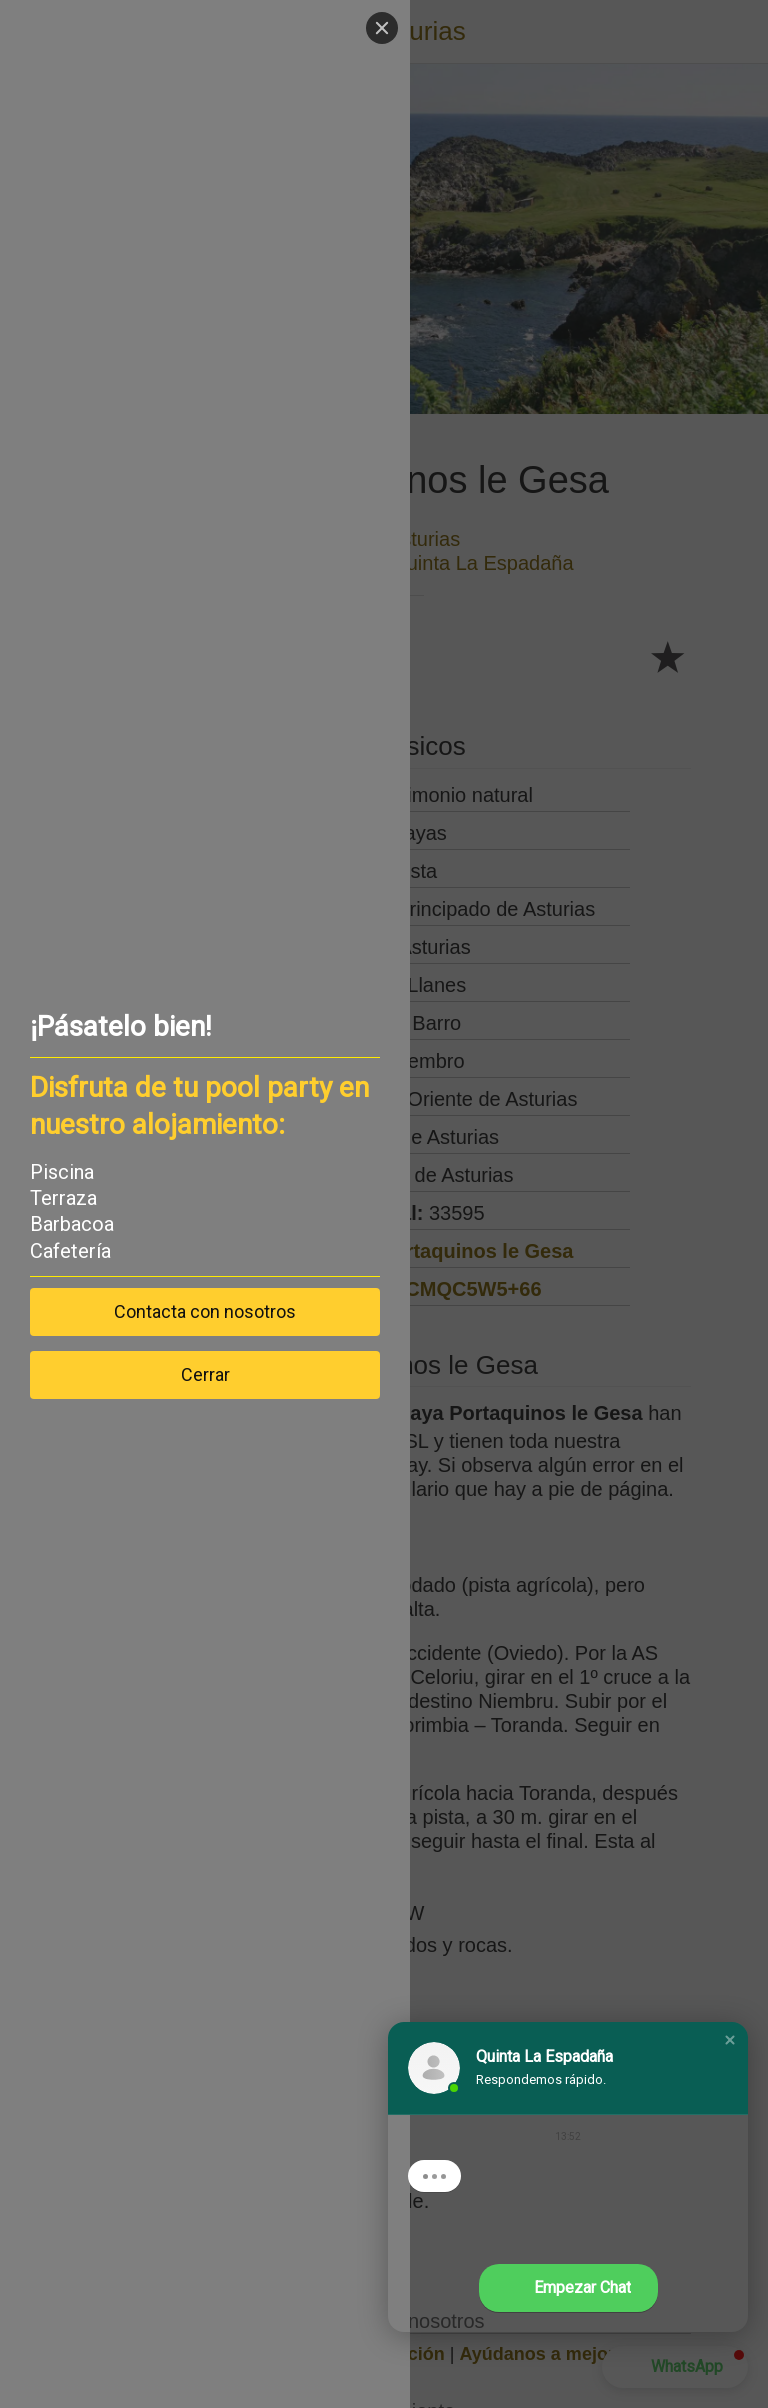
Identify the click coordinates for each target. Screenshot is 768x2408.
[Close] (382, 28)
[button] (730, 2040)
